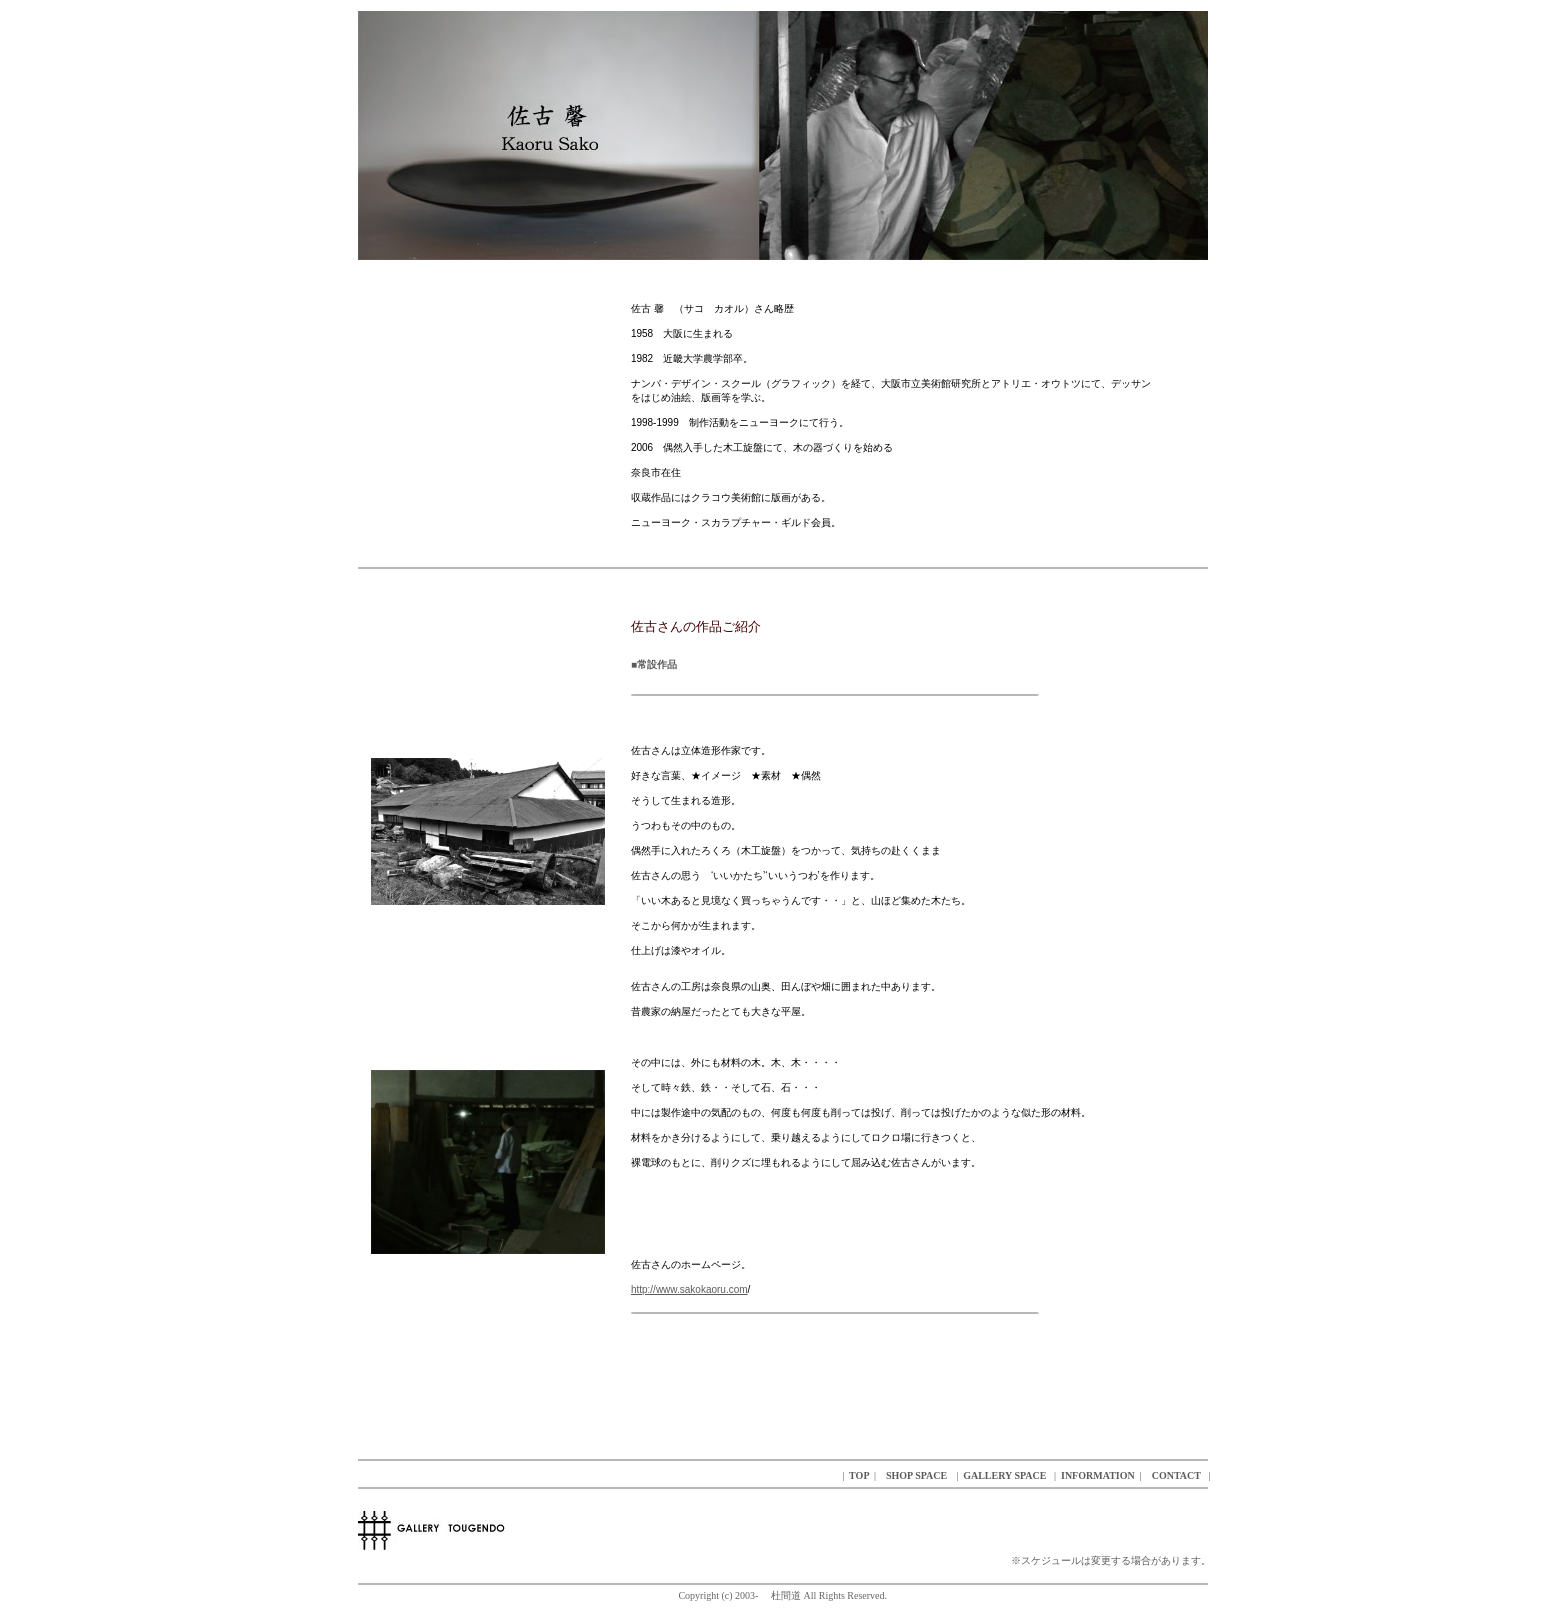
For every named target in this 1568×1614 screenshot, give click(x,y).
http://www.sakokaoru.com (689, 1289)
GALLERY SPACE (1004, 1475)
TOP (857, 1475)
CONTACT (1175, 1475)
